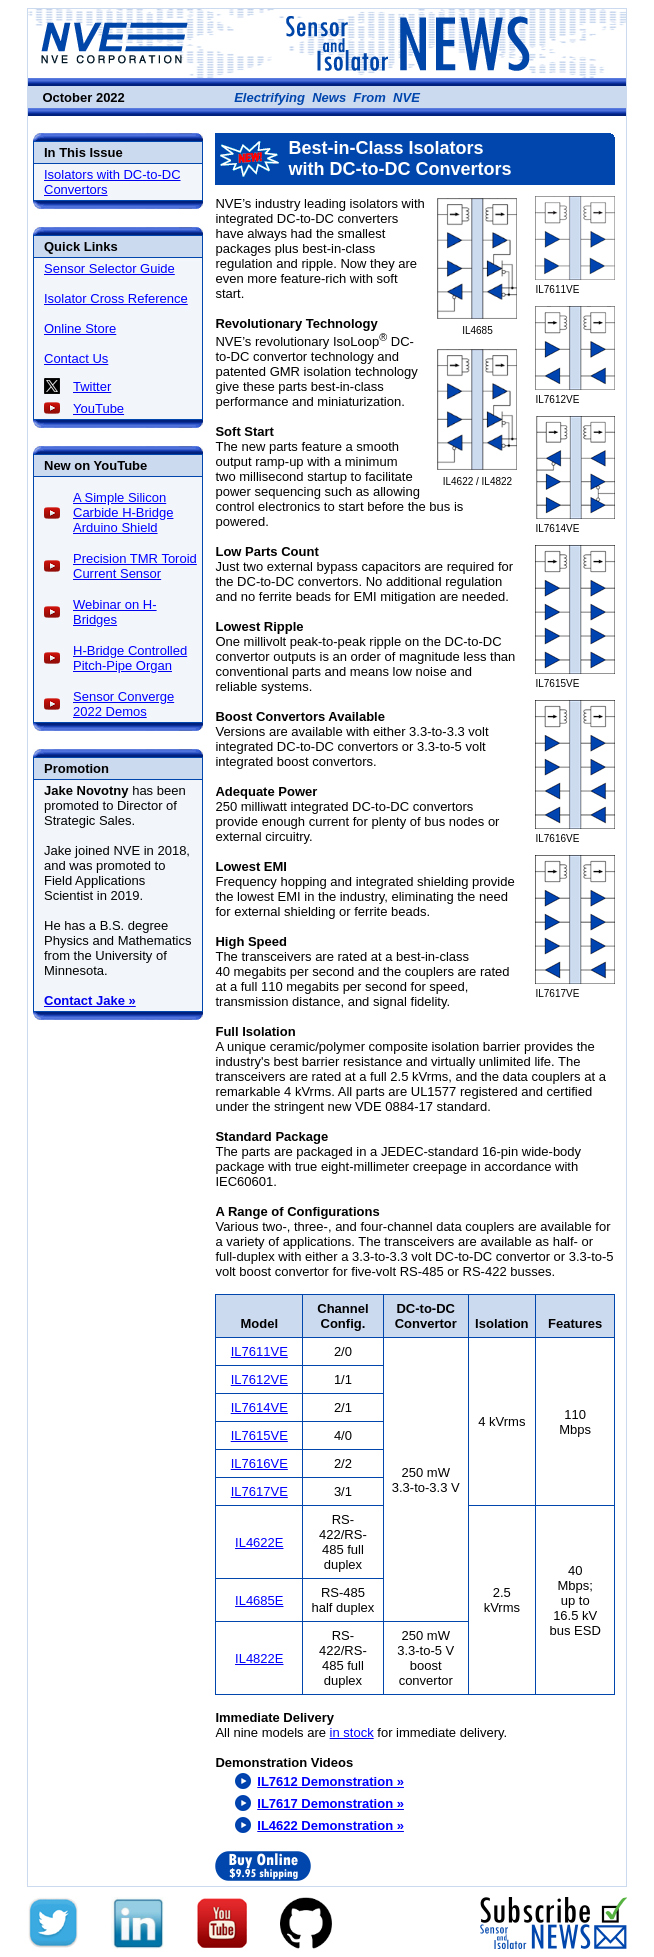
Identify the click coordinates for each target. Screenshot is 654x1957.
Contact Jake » (90, 1000)
